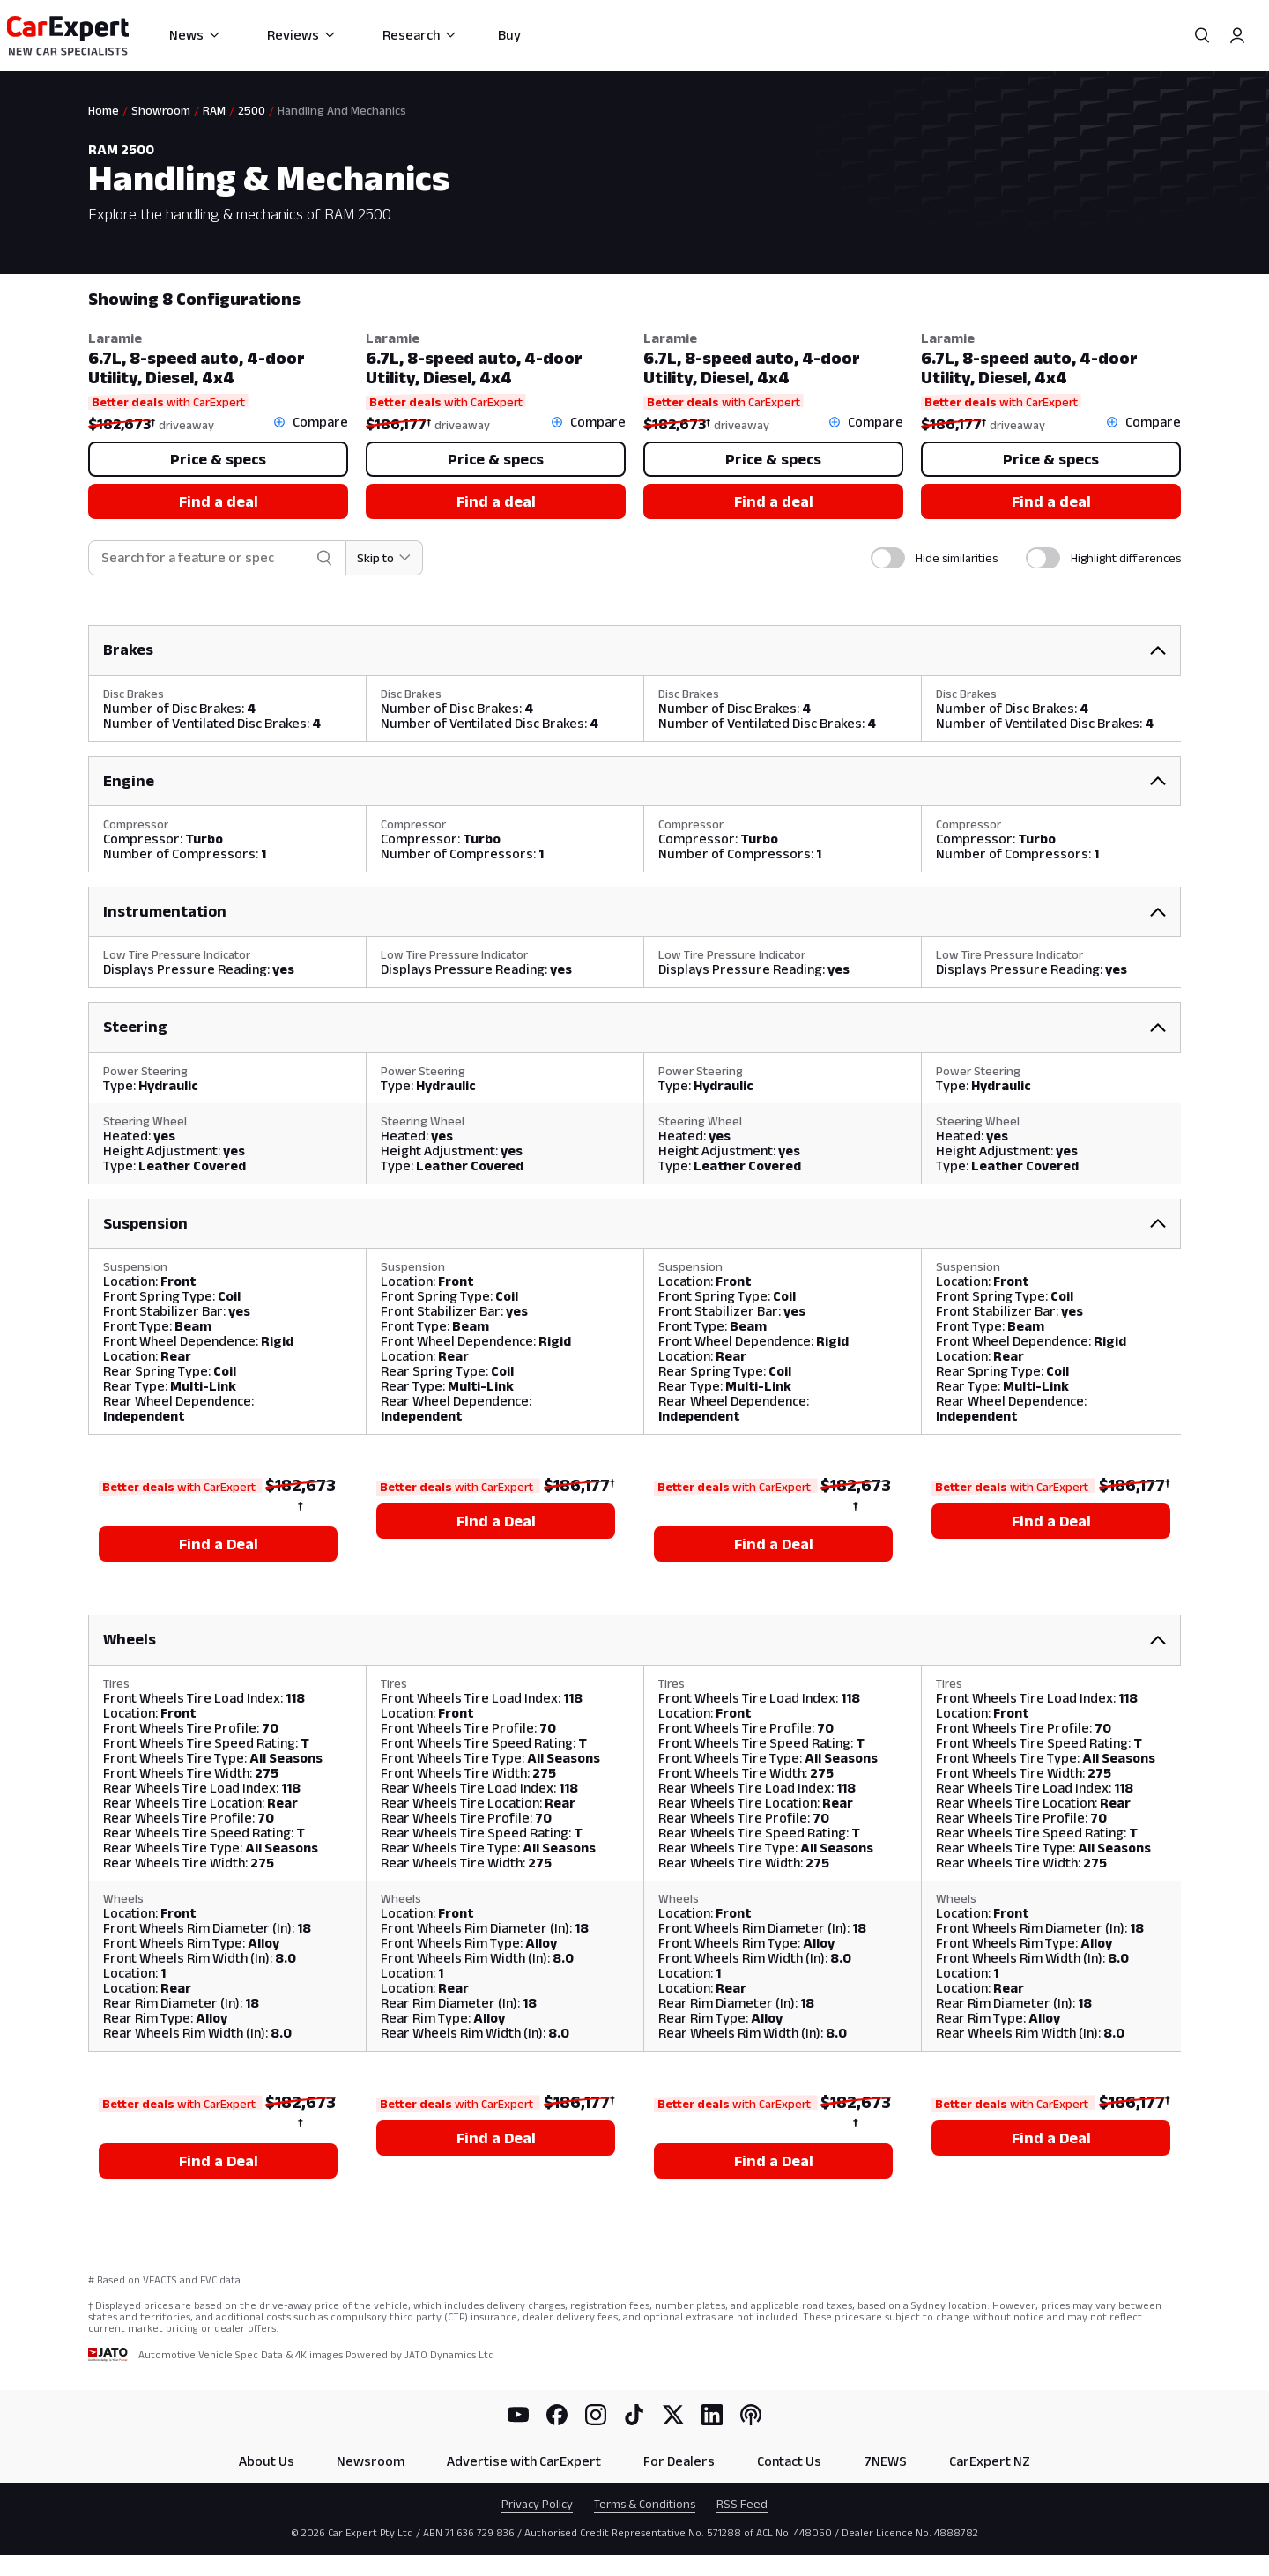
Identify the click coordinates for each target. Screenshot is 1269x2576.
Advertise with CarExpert (524, 2461)
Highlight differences (1126, 558)
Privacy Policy (537, 2504)
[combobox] (205, 558)
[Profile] (1237, 35)
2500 (251, 110)
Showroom (160, 110)
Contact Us (789, 2461)
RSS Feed (742, 2504)
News (195, 34)
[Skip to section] (384, 557)
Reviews (302, 34)
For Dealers (679, 2461)
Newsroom (370, 2461)
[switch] (888, 557)
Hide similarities (957, 558)
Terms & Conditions (644, 2504)
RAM (214, 110)
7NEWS (885, 2461)
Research (419, 34)
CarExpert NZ (989, 2461)
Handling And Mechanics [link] (342, 110)
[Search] (1202, 35)
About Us (266, 2461)
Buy (509, 34)
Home (103, 110)
